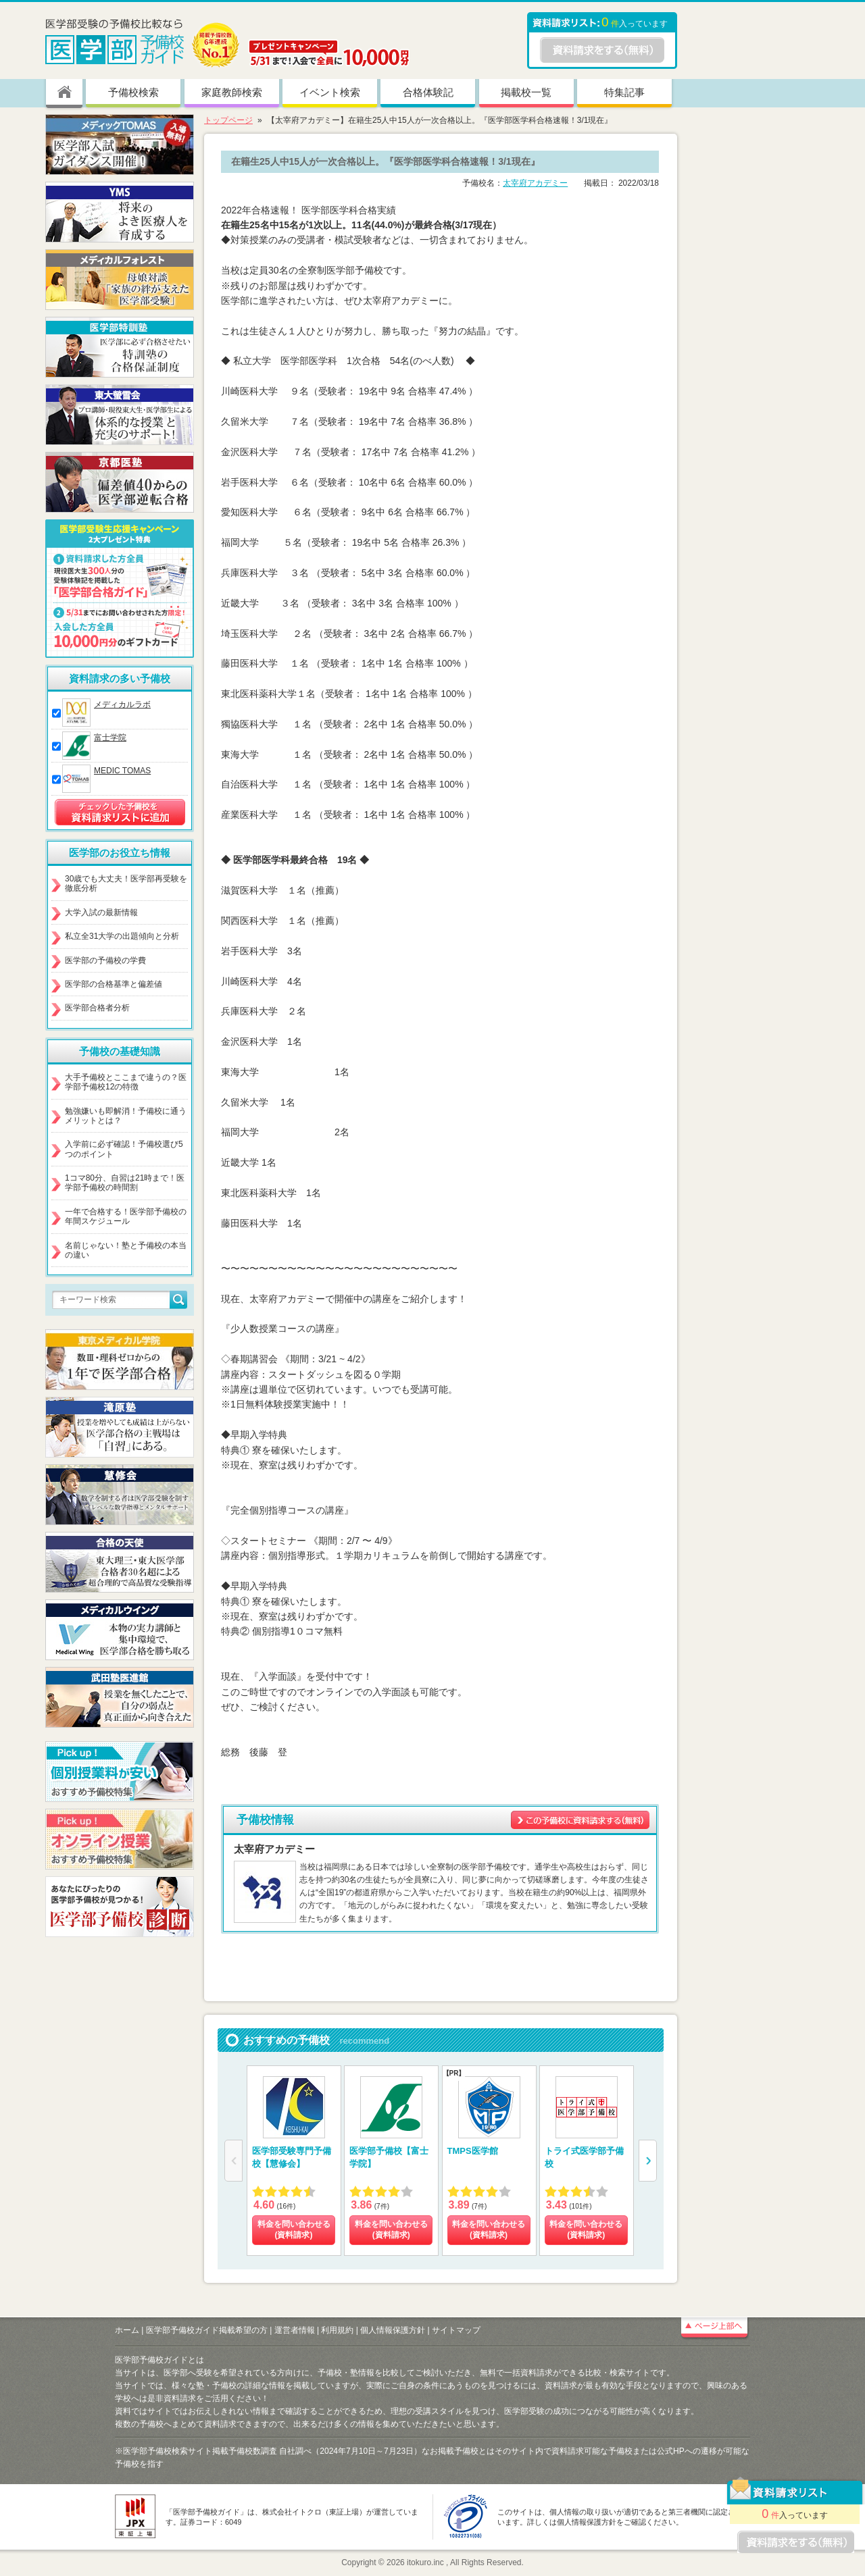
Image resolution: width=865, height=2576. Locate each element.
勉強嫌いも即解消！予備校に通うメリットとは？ (126, 1115)
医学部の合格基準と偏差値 (113, 984)
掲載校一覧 (526, 92)
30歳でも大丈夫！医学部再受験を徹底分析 (126, 883)
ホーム (127, 2330)
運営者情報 (294, 2330)
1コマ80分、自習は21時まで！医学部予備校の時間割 (124, 1182)
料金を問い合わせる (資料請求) (293, 2229)
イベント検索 (329, 92)
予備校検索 (133, 92)
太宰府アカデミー (535, 183)
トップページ (228, 120)
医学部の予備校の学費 (105, 960)
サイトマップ (456, 2330)
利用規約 (337, 2330)
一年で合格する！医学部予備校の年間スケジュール (126, 1216)
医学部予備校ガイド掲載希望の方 (207, 2330)
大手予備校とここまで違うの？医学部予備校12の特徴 (126, 1082)
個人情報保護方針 (392, 2330)
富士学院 (110, 737)
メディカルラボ (122, 704)
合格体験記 (428, 92)
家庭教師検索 (231, 92)
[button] (648, 2161)
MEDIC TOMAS (122, 770)
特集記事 (624, 92)
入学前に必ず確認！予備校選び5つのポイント (124, 1148)
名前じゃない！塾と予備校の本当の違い (126, 1250)
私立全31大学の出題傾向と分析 (122, 936)
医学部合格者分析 (97, 1007)
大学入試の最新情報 (101, 912)
